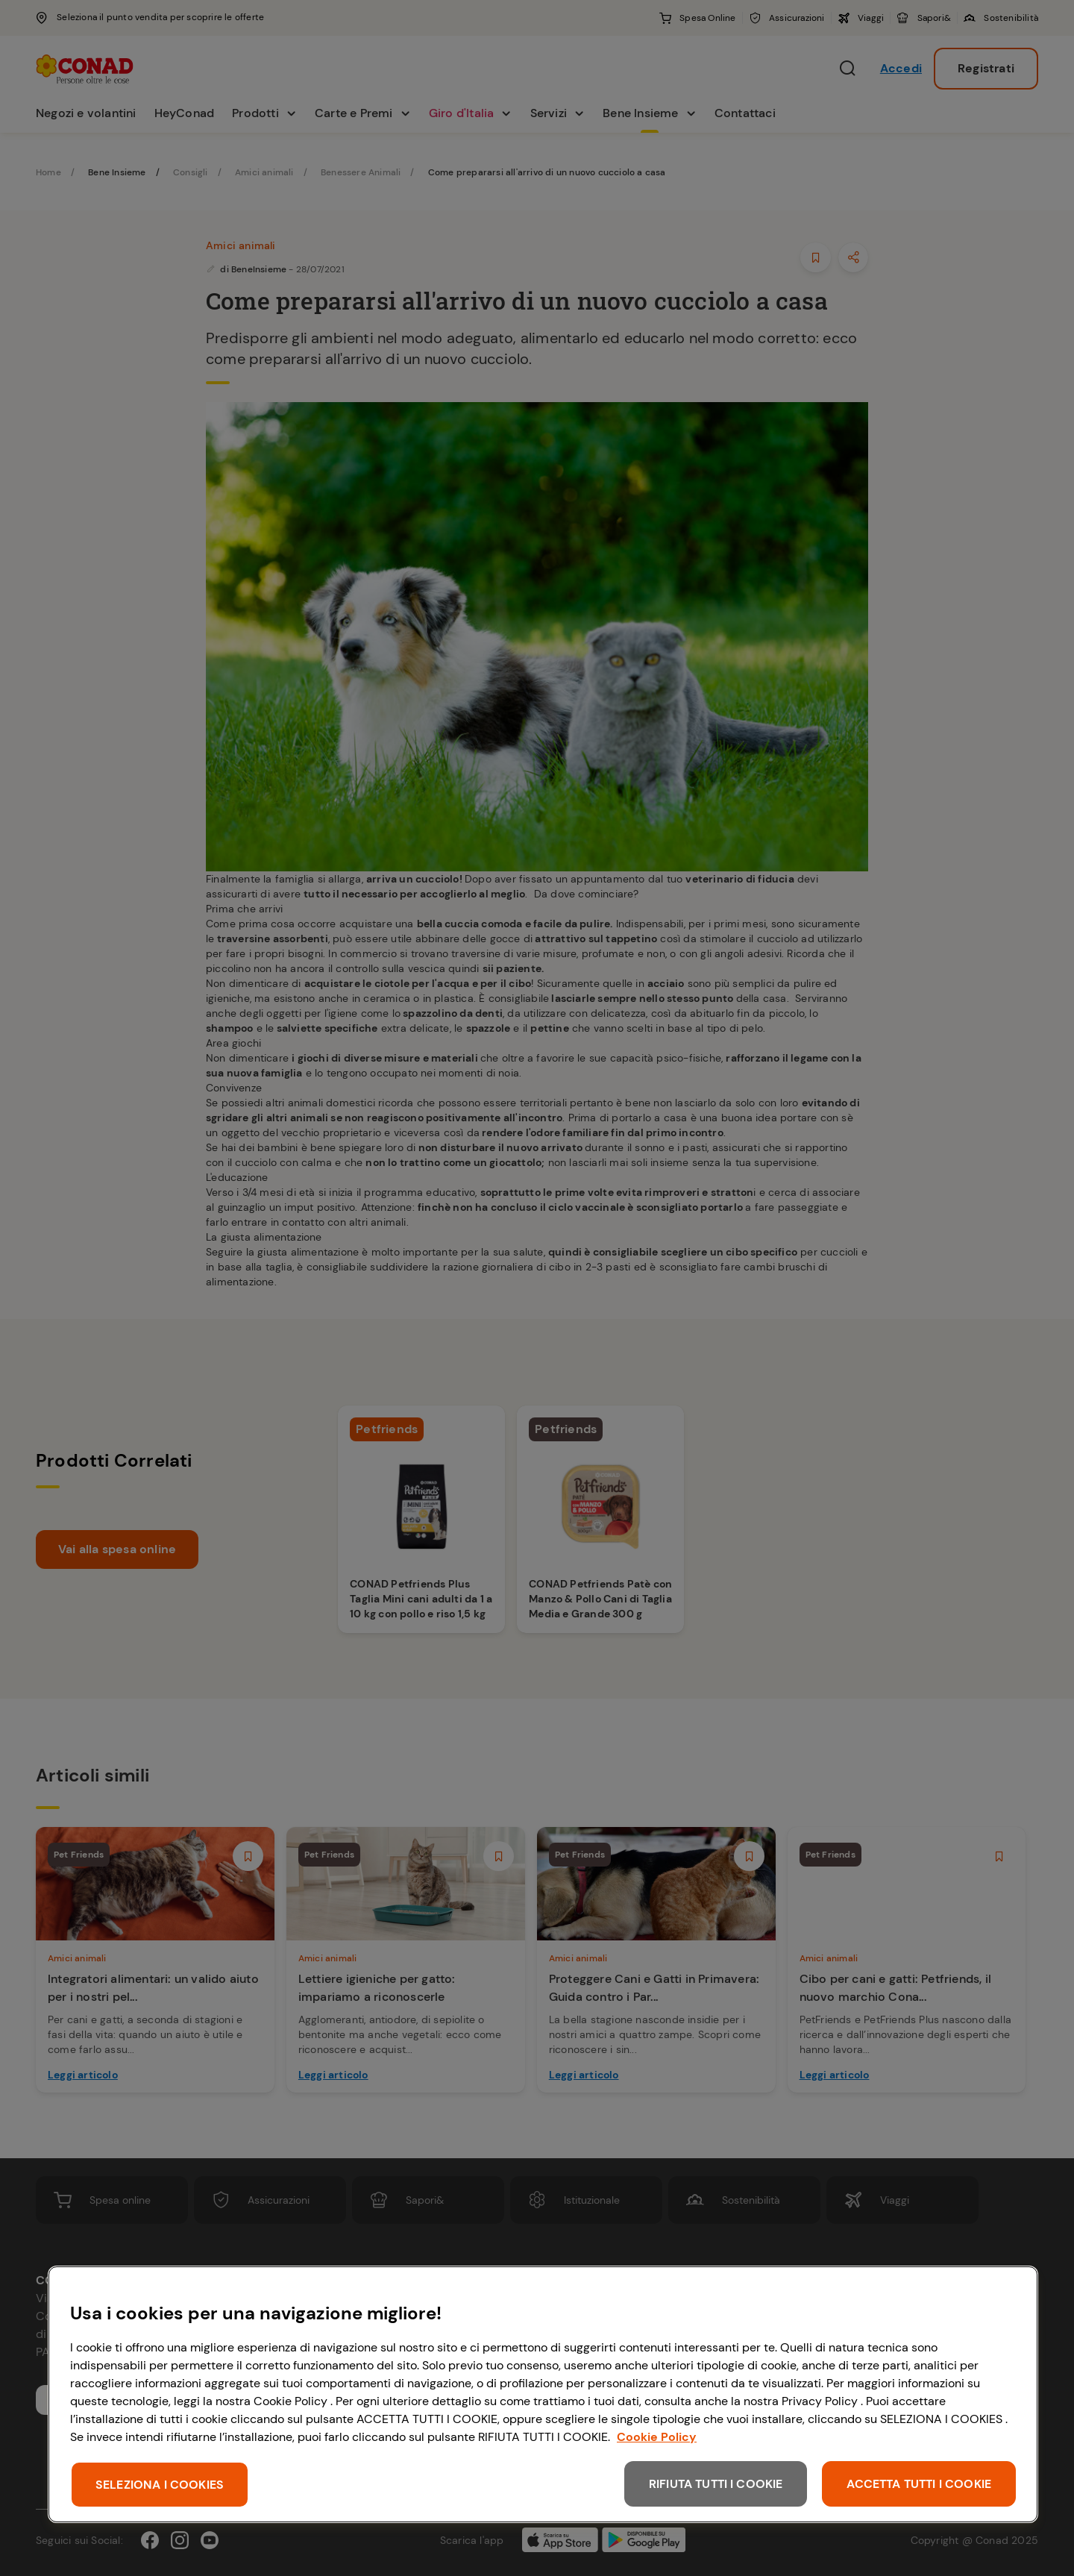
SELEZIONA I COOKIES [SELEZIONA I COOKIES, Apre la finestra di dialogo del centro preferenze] (159, 2484)
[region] (543, 2394)
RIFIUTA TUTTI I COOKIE (716, 2484)
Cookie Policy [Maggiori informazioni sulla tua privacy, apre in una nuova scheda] (657, 2437)
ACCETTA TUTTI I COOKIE (919, 2484)
